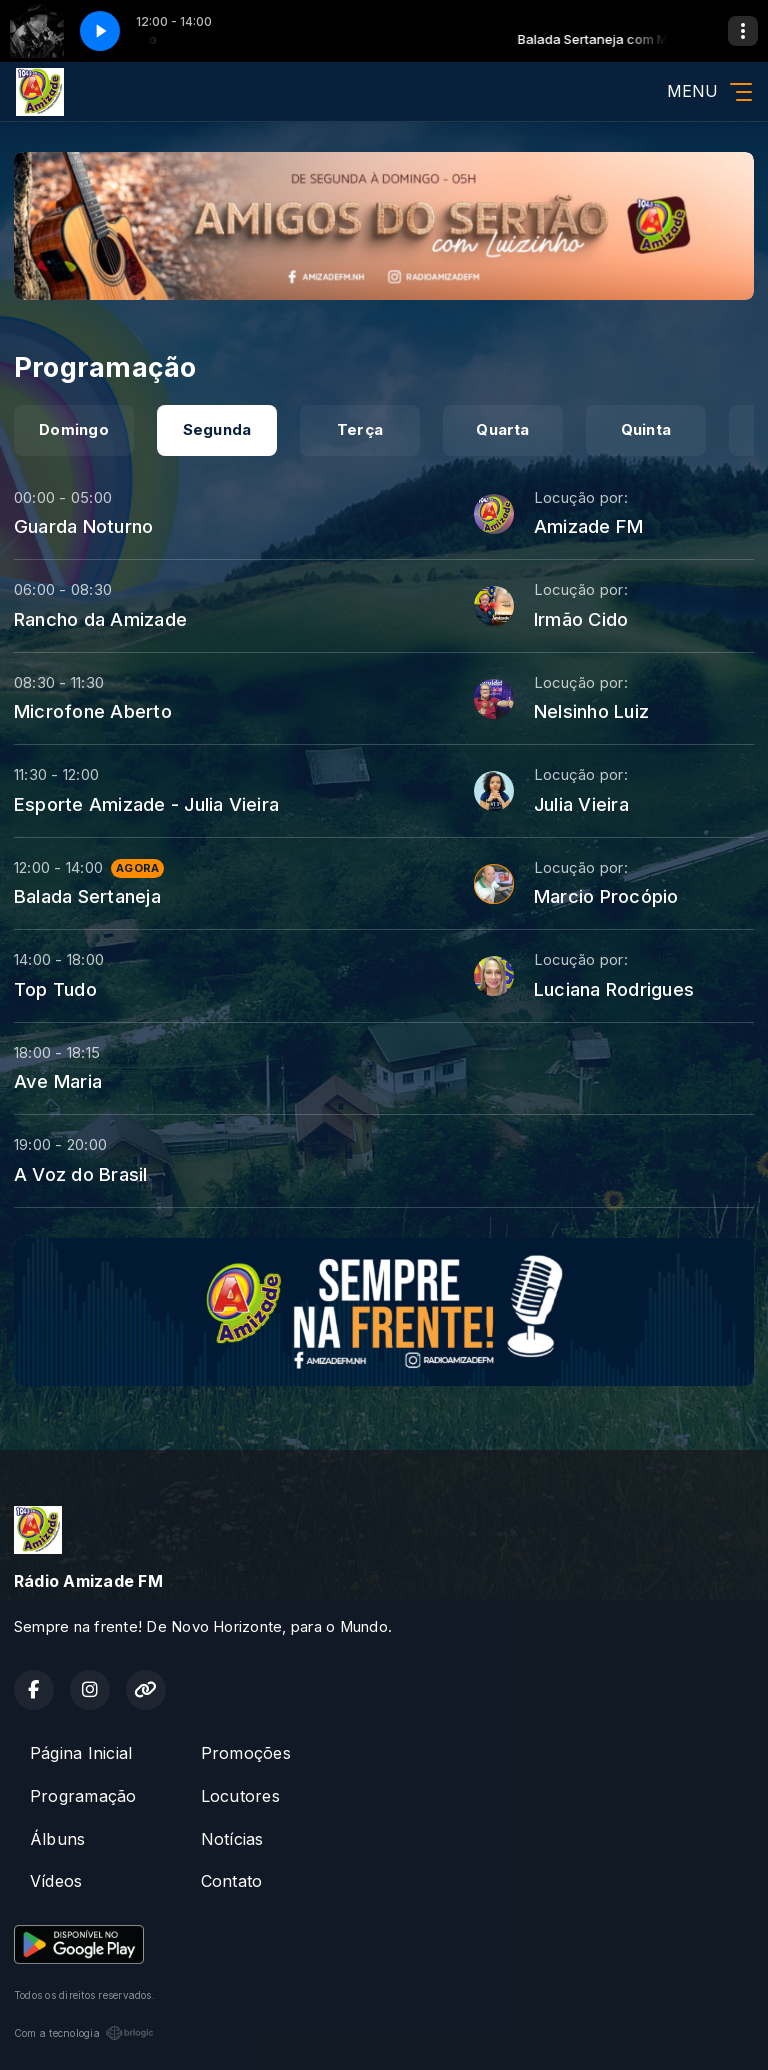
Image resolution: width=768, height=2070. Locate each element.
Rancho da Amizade (100, 619)
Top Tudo (55, 989)
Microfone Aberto (93, 711)
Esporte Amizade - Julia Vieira (146, 804)
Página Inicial (81, 1753)
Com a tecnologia (84, 2033)
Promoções (246, 1753)
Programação (83, 1796)
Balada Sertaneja (87, 896)
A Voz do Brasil (81, 1174)
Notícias (232, 1839)
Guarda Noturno (83, 526)
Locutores (240, 1796)
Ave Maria (58, 1081)
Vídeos (56, 1881)
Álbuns (57, 1839)
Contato (232, 1881)
